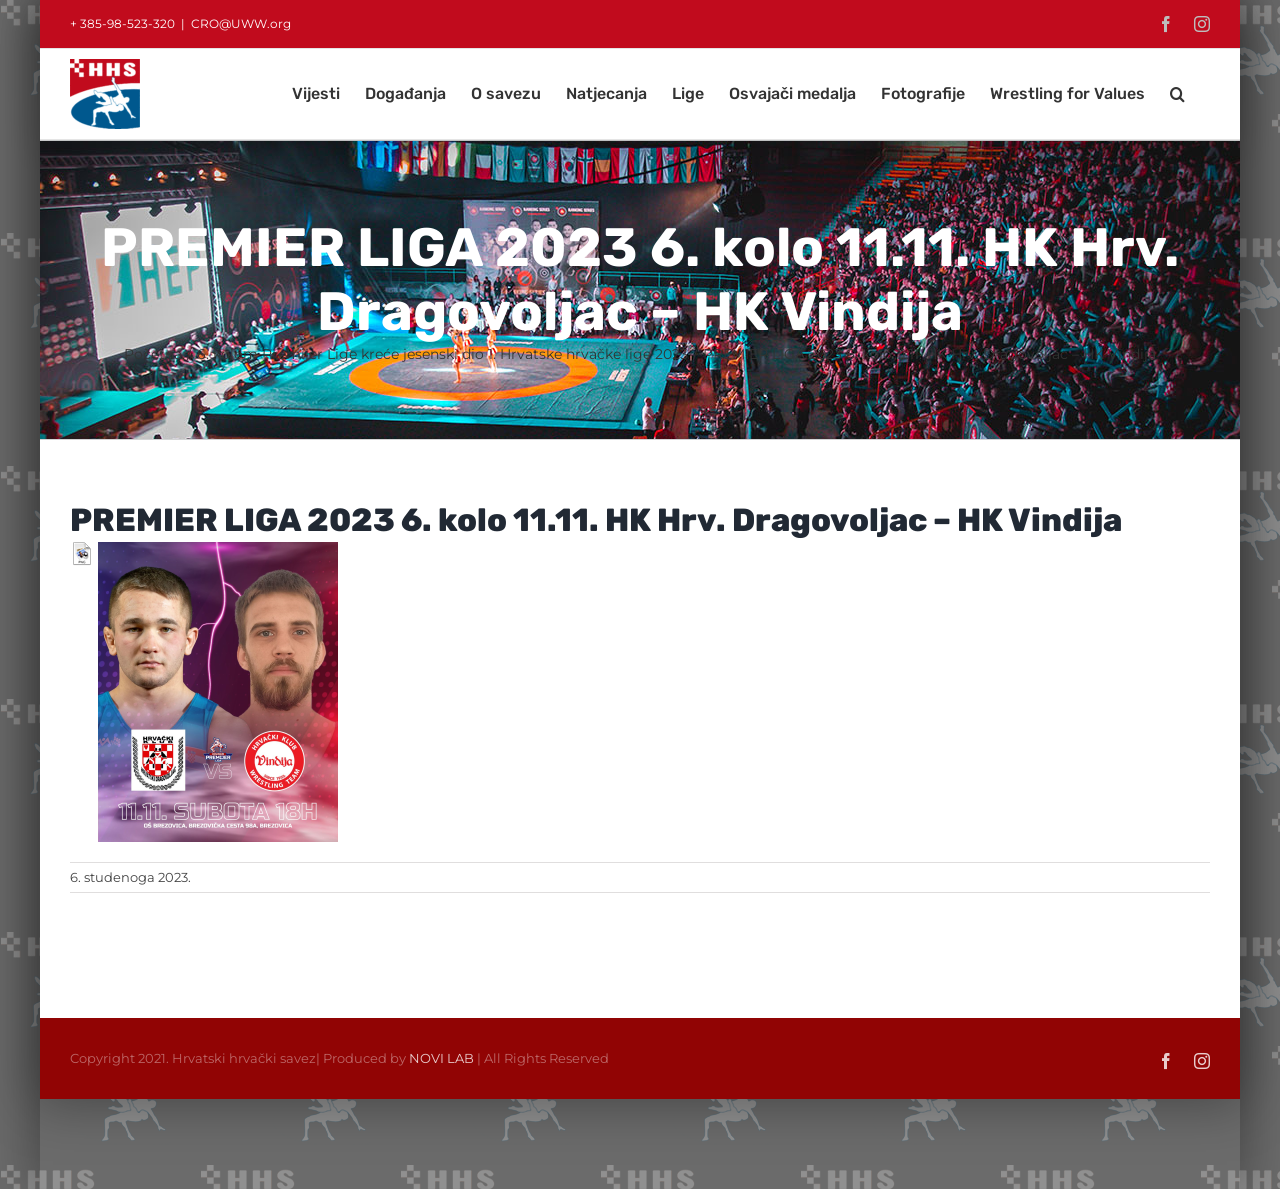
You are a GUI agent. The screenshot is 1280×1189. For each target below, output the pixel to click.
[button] (1177, 94)
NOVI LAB (441, 1058)
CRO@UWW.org (241, 23)
